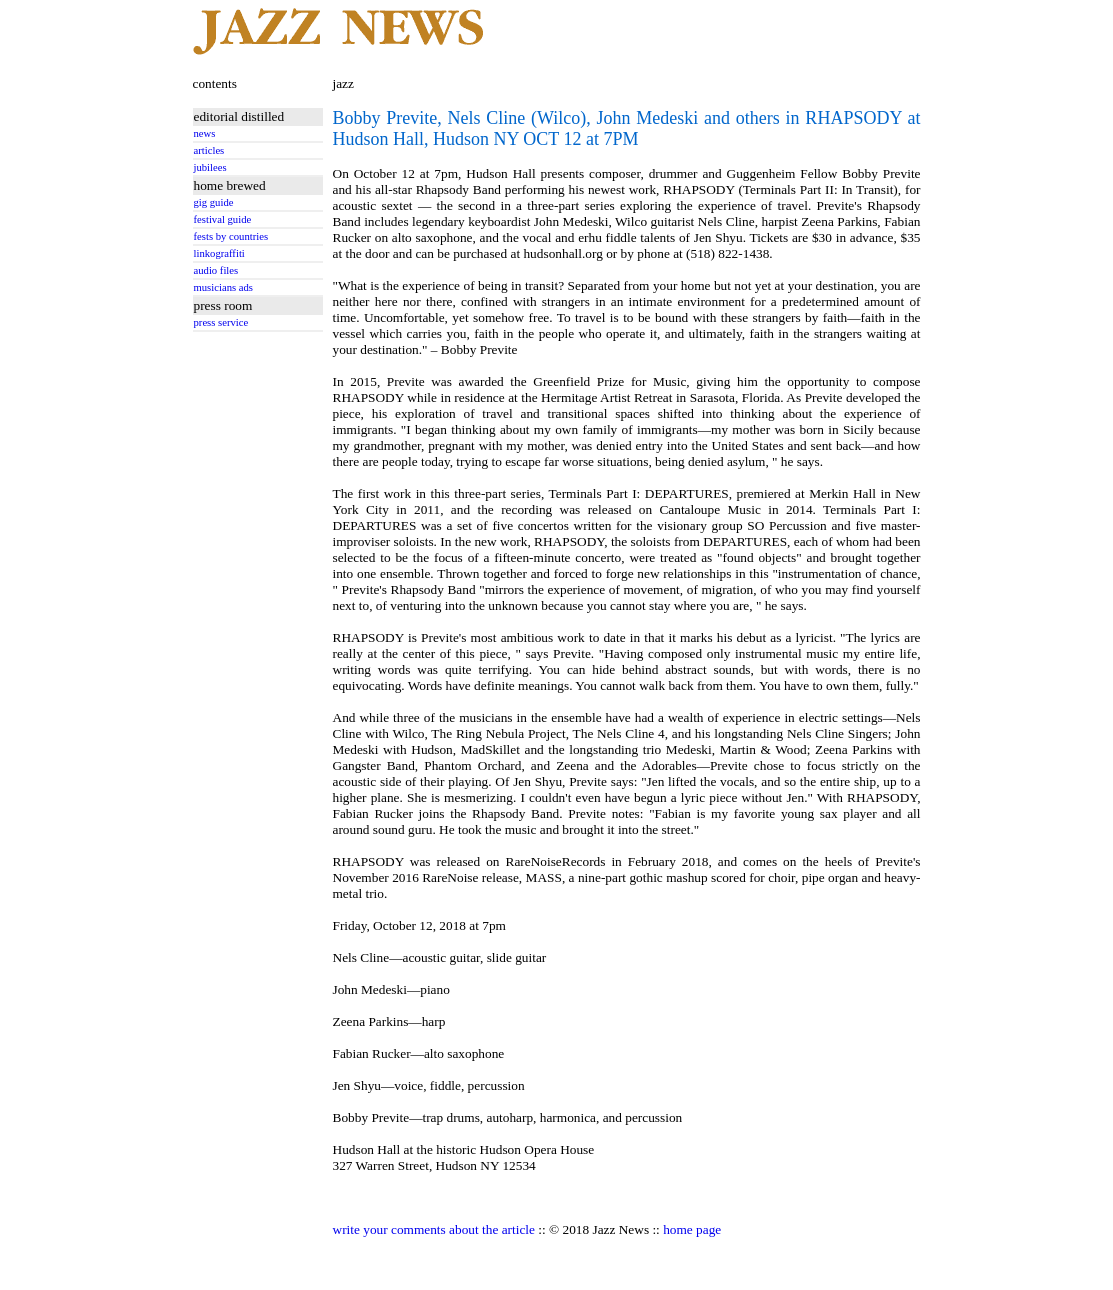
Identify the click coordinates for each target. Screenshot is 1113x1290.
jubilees (210, 167)
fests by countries (231, 236)
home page (692, 1229)
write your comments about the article (434, 1229)
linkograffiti (219, 253)
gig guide (214, 202)
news (205, 133)
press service (221, 322)
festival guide (223, 219)
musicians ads (224, 287)
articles (209, 150)
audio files (216, 270)
